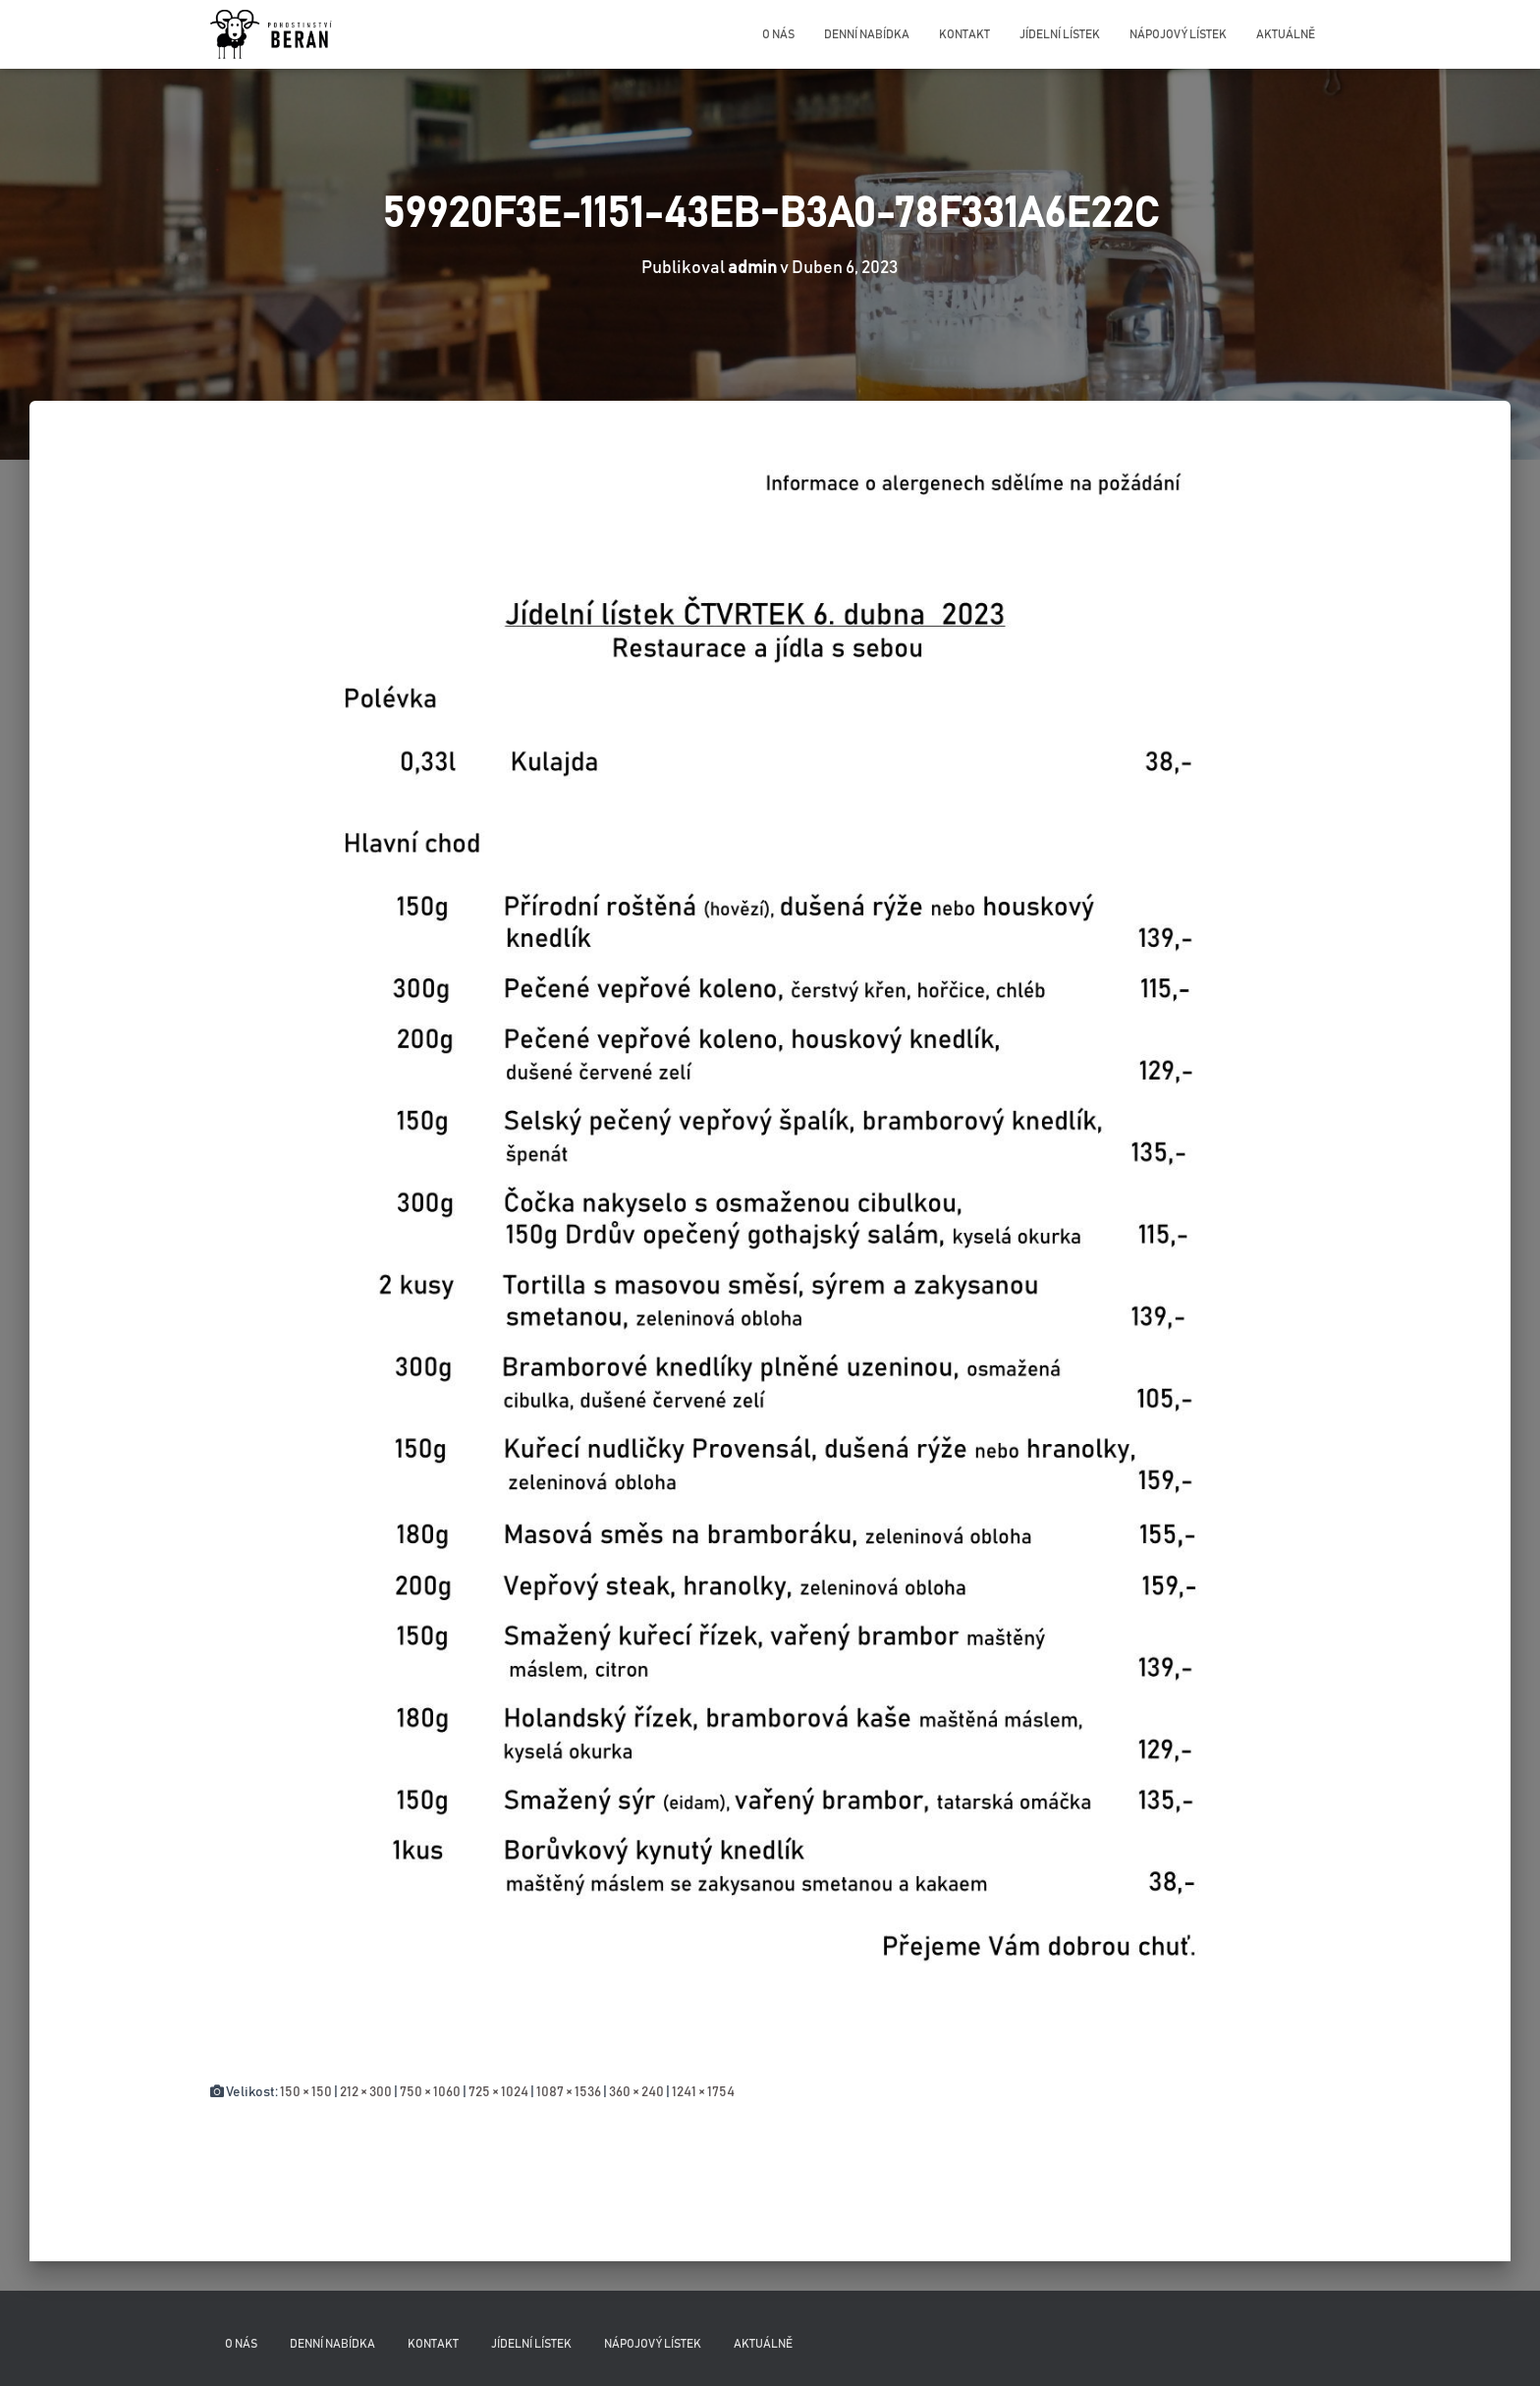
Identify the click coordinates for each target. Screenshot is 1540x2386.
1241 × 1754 (703, 2092)
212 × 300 (366, 2092)
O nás (778, 34)
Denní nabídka (866, 34)
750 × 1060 (430, 2092)
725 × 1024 (498, 2092)
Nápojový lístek (1178, 34)
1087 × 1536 (568, 2092)
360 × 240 (636, 2092)
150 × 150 (306, 2092)
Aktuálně (1285, 34)
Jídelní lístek (1059, 34)
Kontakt (964, 34)
